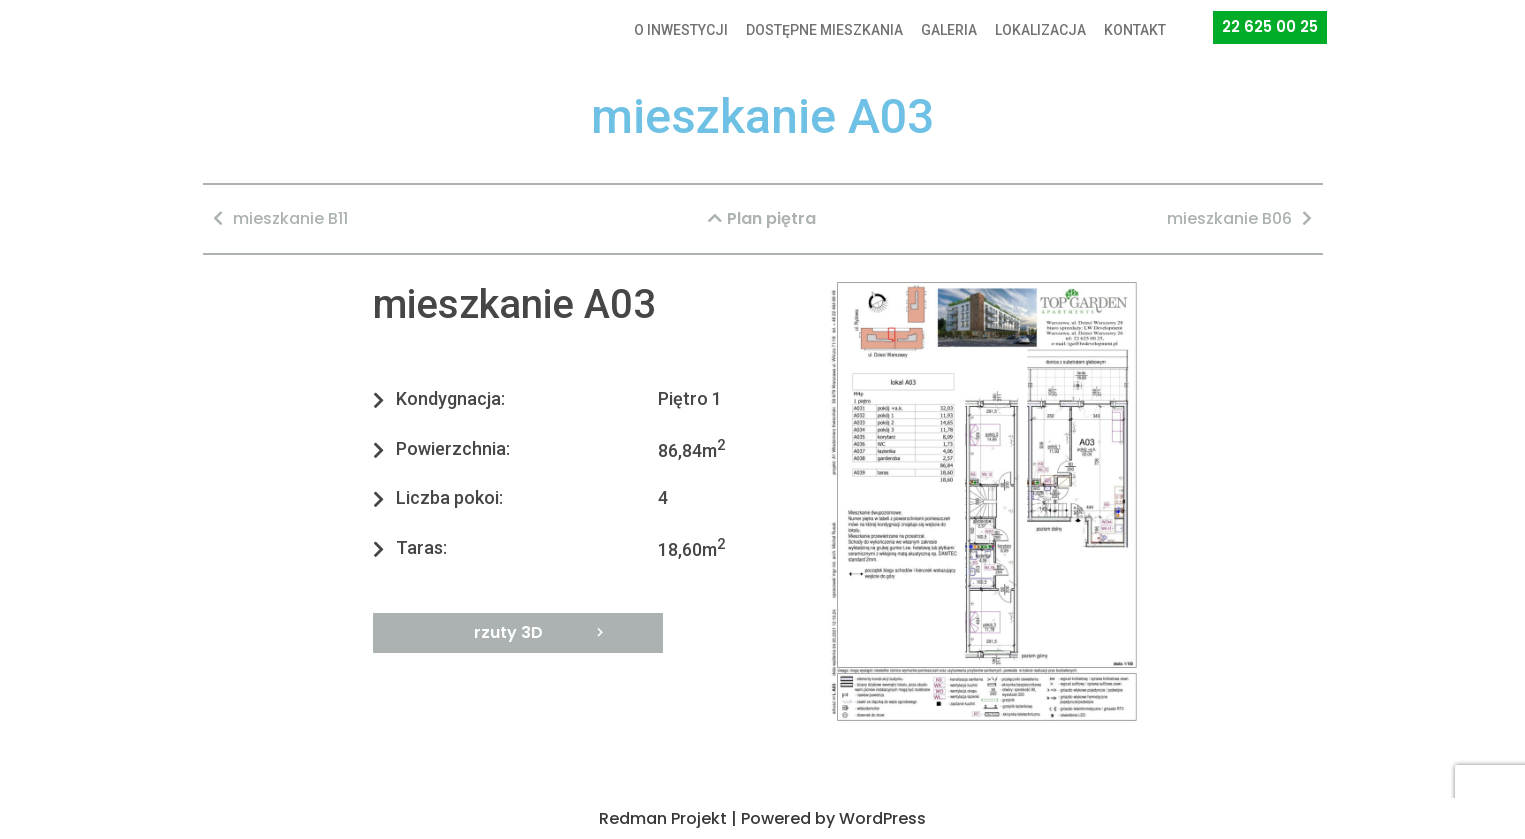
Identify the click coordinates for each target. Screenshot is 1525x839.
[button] (1270, 27)
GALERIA (949, 30)
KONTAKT (1135, 30)
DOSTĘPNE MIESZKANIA (824, 30)
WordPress (882, 818)
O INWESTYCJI (681, 30)
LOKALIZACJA (1040, 30)
